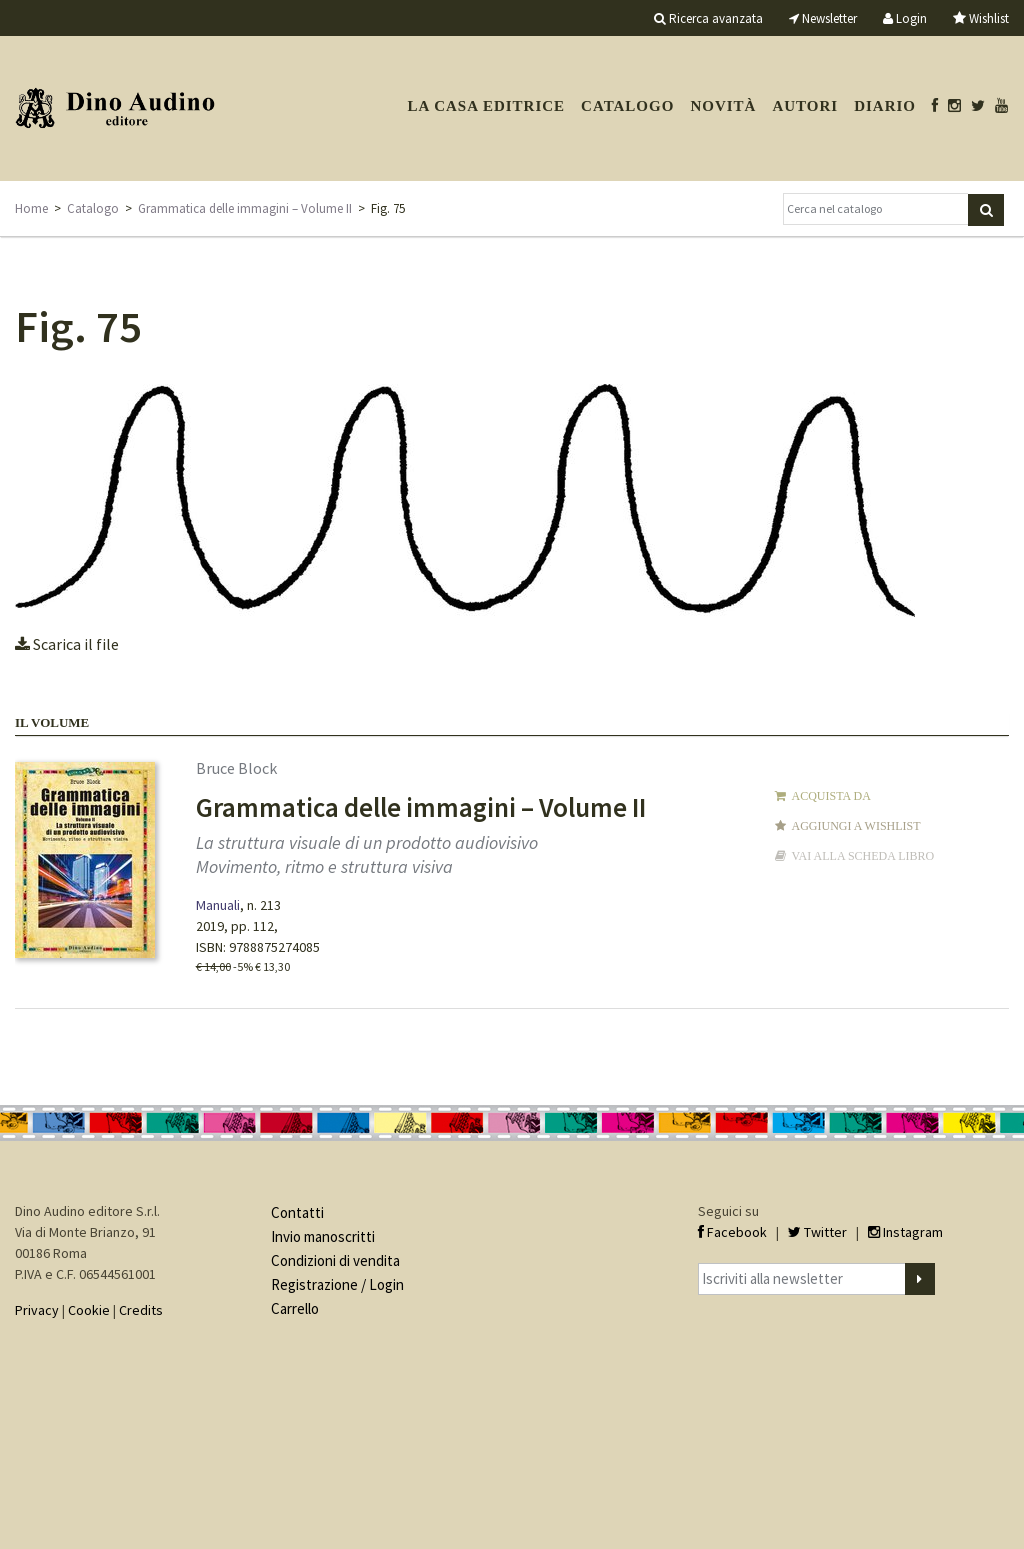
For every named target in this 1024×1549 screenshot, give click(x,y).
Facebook (732, 1232)
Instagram (905, 1232)
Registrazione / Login (337, 1284)
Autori (805, 106)
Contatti (297, 1212)
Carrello (295, 1308)
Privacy (37, 1310)
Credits (141, 1310)
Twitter (817, 1232)
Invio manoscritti (323, 1236)
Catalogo (627, 106)
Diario (885, 106)
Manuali (218, 905)
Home (31, 208)
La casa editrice (486, 106)
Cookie (89, 1310)
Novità (723, 106)
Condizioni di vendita (335, 1260)
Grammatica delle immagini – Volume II (245, 208)
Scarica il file (67, 644)
